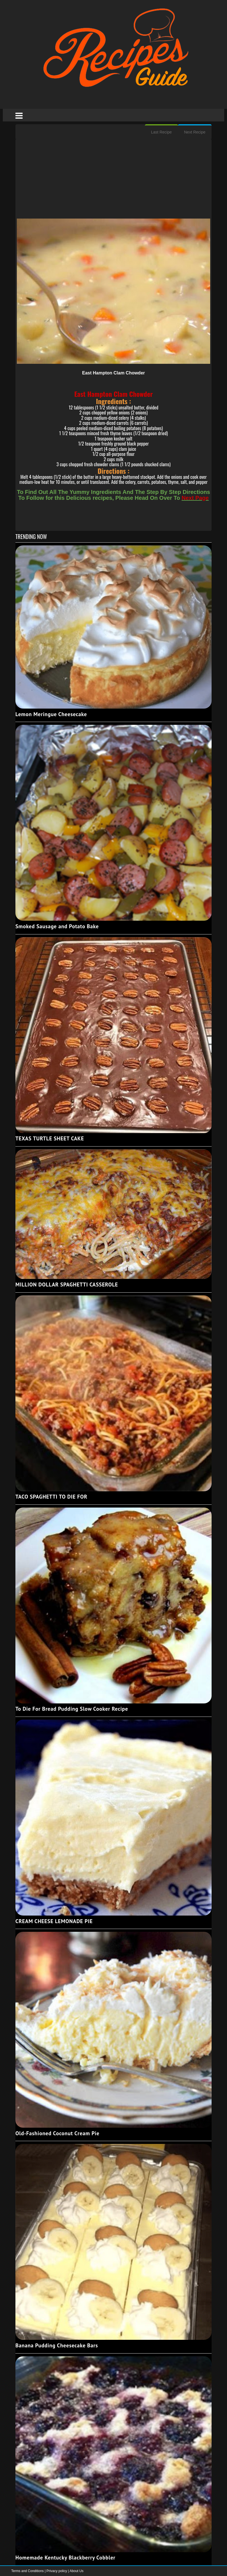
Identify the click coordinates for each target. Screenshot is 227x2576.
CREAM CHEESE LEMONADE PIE (54, 1921)
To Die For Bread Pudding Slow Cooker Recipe (71, 1708)
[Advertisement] (113, 179)
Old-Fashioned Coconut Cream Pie (57, 2133)
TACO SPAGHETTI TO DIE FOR (51, 1496)
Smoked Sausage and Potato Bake (57, 926)
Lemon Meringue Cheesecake (51, 714)
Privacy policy (57, 2571)
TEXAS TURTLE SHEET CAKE (49, 1138)
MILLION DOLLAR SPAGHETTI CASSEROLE (66, 1284)
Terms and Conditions (28, 2571)
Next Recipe (194, 132)
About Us (76, 2571)
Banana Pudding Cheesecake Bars (56, 2345)
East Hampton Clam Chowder (113, 373)
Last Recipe (161, 132)
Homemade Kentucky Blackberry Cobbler (65, 2557)
